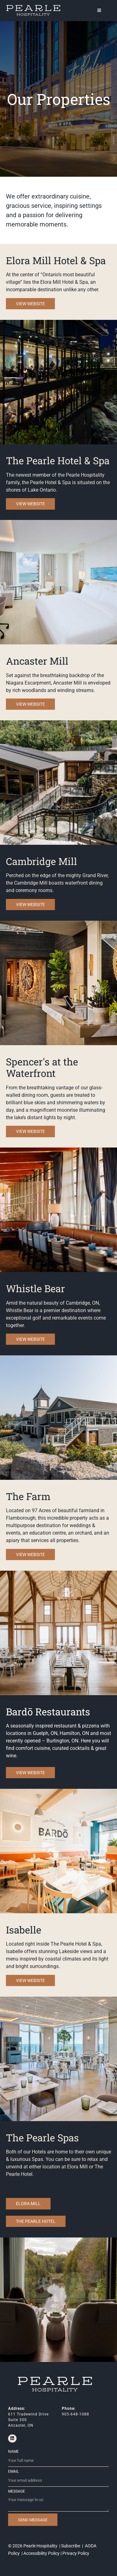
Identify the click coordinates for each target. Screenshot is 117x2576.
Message (16, 2491)
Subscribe (70, 2545)
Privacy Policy (75, 2553)
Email (13, 2471)
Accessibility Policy (41, 2553)
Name (13, 2451)
